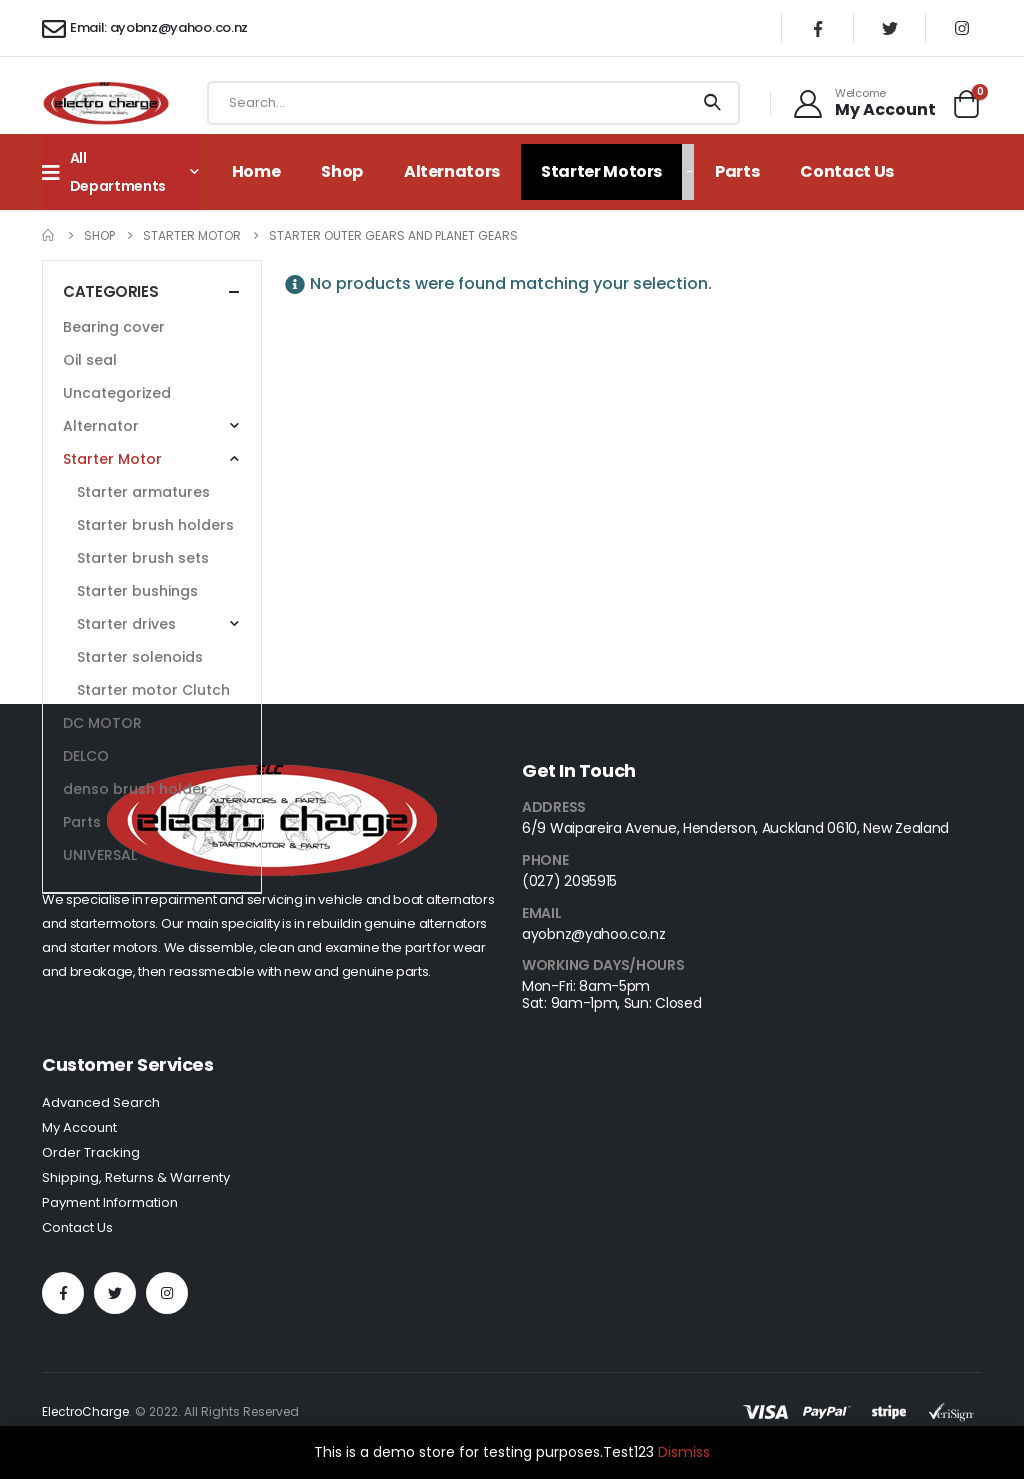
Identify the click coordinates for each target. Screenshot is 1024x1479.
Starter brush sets (143, 558)
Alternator (101, 426)
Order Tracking (91, 1152)
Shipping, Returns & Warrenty (136, 1177)
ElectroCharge (85, 1411)
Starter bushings (137, 591)
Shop (342, 171)
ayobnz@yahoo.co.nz (594, 934)
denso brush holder (135, 789)
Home (256, 171)
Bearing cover (114, 327)
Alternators (452, 171)
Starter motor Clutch (153, 690)
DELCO (86, 756)
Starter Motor (112, 459)
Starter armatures (143, 492)
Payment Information (110, 1202)
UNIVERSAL (100, 855)
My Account (79, 1127)
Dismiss (684, 1452)
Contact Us (847, 171)
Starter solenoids (140, 657)
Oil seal (90, 360)
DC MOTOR (102, 723)
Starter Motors (601, 171)
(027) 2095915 (569, 881)
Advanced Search (101, 1102)
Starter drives (126, 624)
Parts (737, 171)
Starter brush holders (155, 525)
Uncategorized (117, 393)
